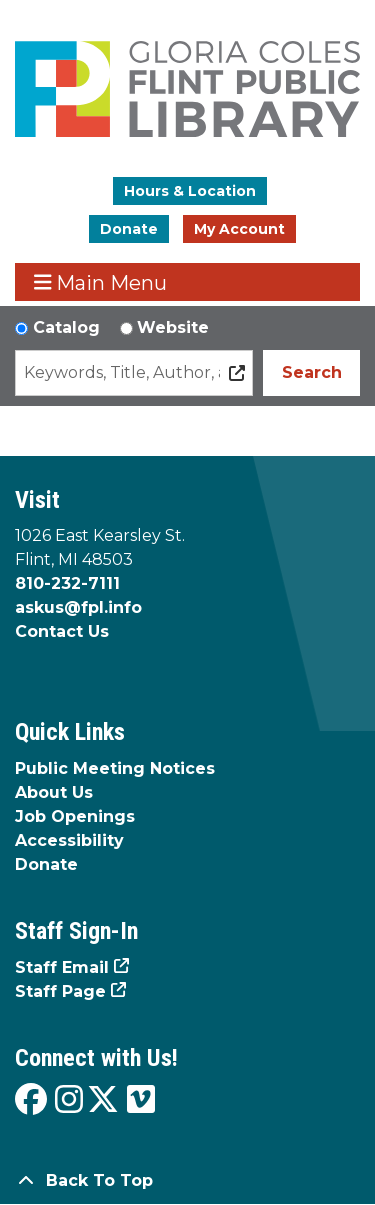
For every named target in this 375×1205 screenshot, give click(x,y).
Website (173, 327)
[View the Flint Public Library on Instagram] (69, 1100)
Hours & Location (190, 191)
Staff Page (60, 991)
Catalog (66, 327)
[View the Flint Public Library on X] (103, 1100)
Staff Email (62, 967)
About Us (54, 792)
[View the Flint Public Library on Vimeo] (141, 1100)
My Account (239, 229)
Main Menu (101, 282)
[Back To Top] (187, 1181)
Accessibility (69, 840)
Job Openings (75, 816)
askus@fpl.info (78, 607)
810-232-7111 (67, 583)
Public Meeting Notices (115, 768)
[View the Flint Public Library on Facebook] (31, 1100)
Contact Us (62, 631)
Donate (129, 229)
